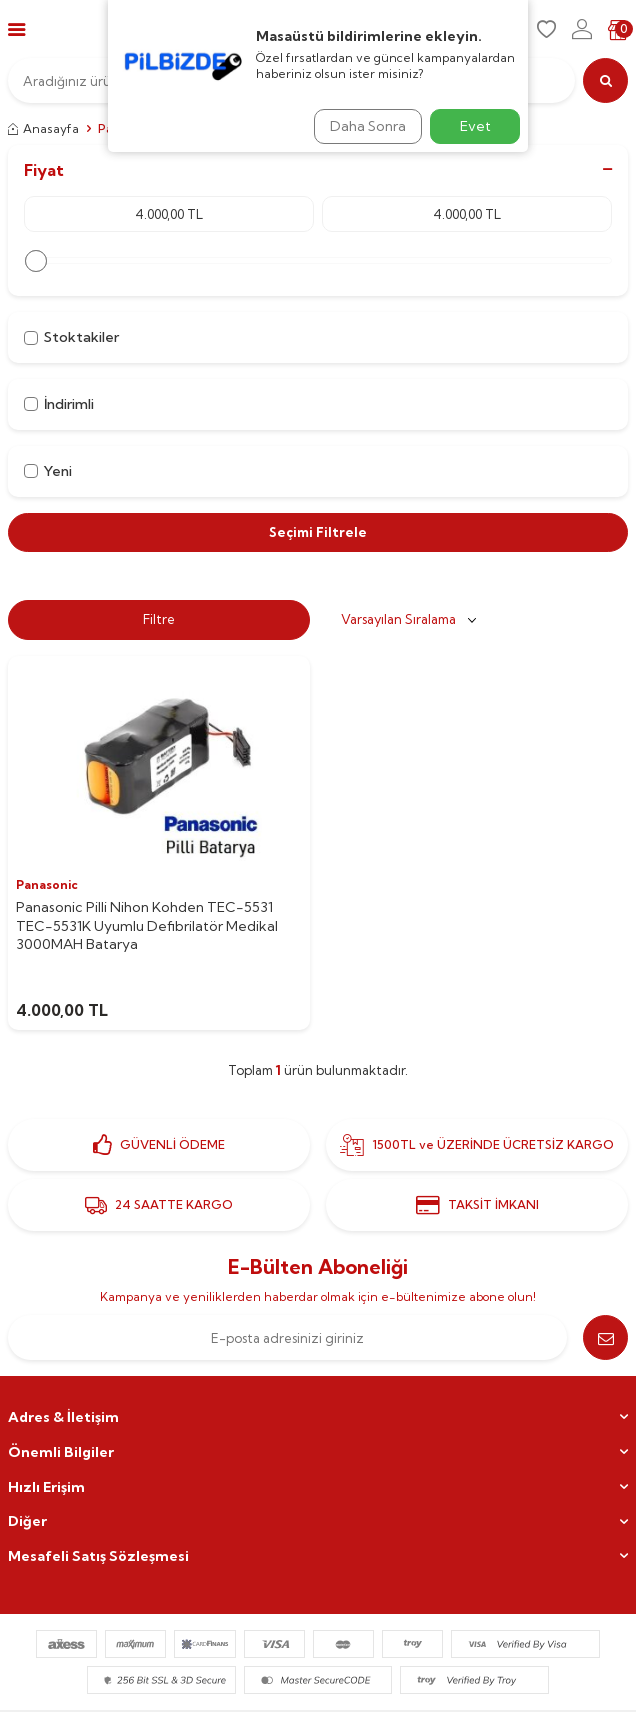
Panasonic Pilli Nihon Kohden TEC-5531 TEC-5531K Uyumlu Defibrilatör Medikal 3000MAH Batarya (147, 926)
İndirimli (59, 404)
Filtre (159, 619)
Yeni (48, 471)
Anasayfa (43, 128)
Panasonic (47, 884)
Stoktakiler (71, 337)
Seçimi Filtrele (318, 532)
